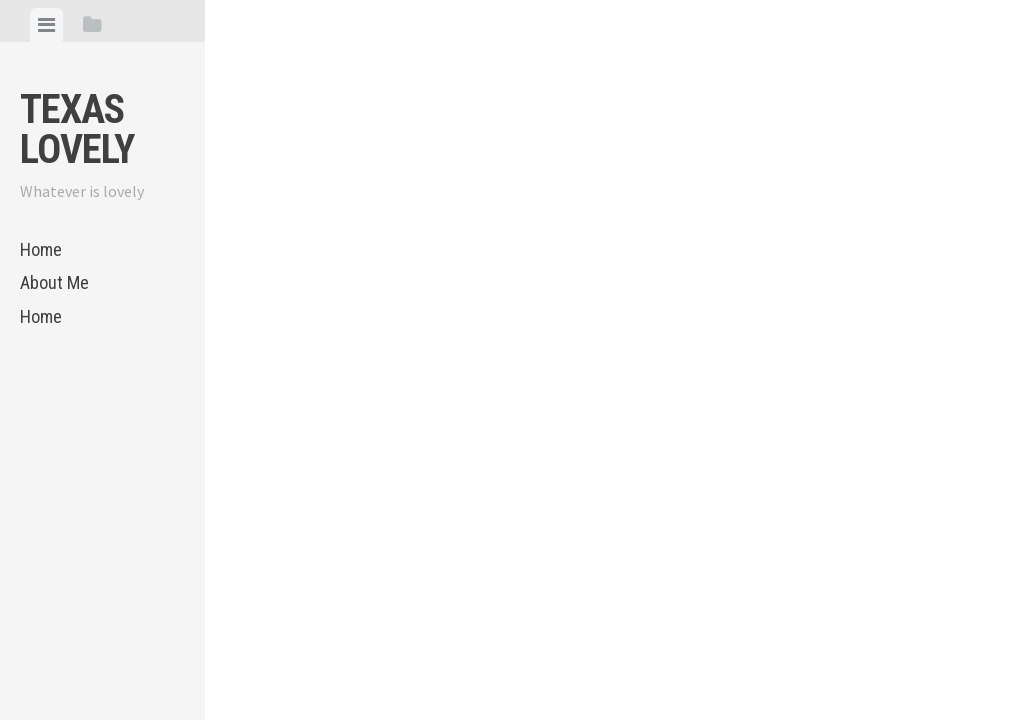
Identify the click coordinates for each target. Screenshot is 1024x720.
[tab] (46, 25)
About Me (54, 282)
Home (41, 249)
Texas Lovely (77, 129)
